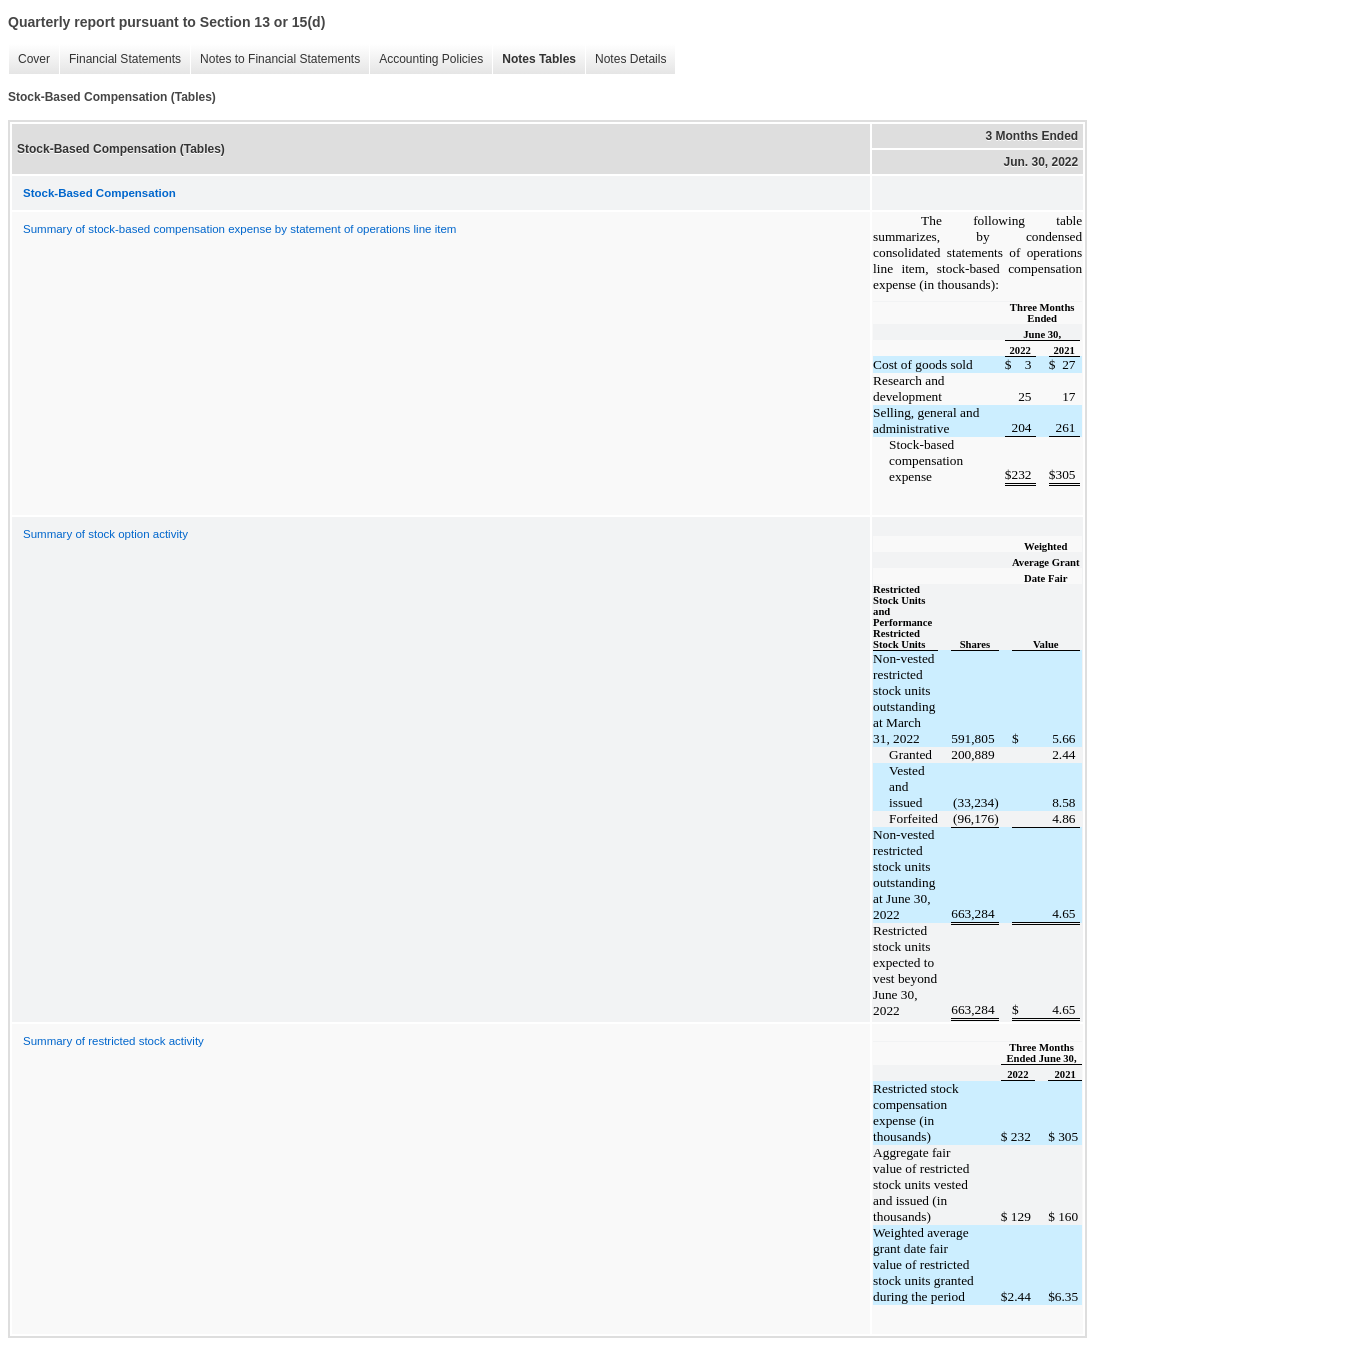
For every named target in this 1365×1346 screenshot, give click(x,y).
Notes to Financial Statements (275, 59)
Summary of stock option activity (105, 534)
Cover (29, 59)
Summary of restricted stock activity (113, 1041)
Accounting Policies (426, 59)
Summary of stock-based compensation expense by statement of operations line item (239, 229)
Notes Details (625, 59)
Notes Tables (534, 59)
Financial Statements (120, 59)
